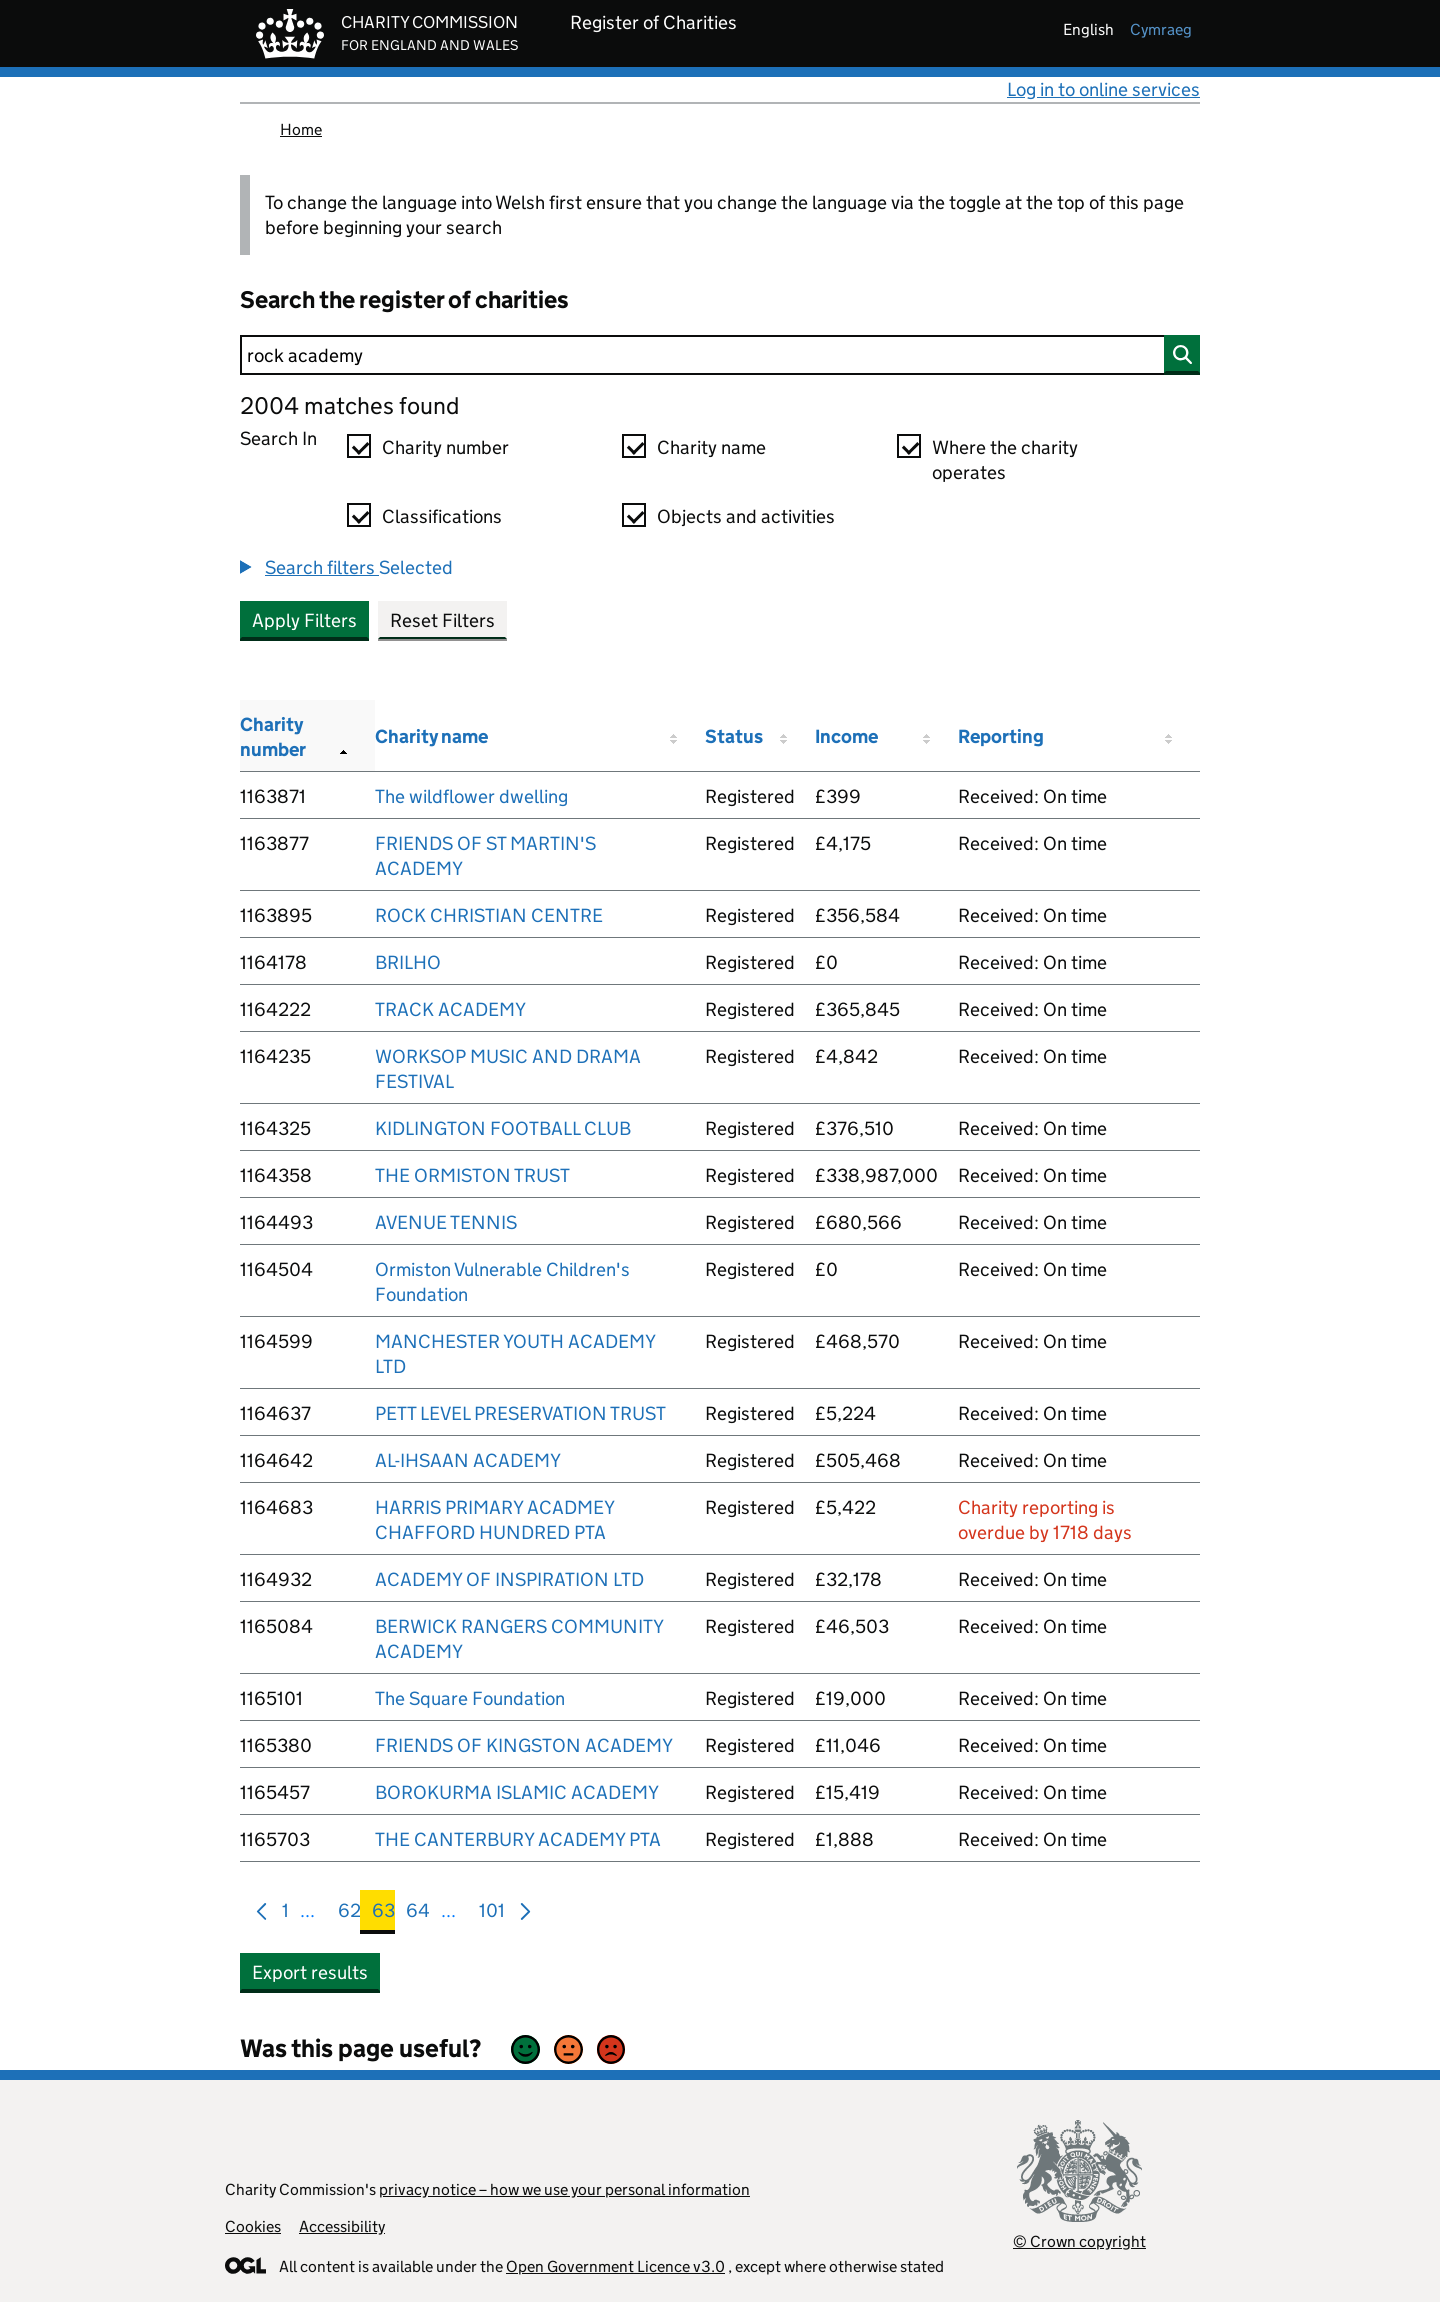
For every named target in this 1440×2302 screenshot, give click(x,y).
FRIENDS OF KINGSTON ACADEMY (524, 1745)
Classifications (442, 516)
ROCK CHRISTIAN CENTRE (489, 915)
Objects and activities (746, 516)
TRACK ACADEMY (450, 1009)
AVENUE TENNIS (446, 1222)
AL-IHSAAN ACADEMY (468, 1460)
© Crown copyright (1079, 2241)
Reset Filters (442, 620)
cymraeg (1161, 29)
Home (301, 129)
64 (418, 1914)
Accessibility (342, 2226)
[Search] (720, 355)
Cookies (253, 2226)
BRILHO (408, 962)
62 (349, 1914)
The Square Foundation (470, 1698)
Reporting (1001, 736)
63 (383, 1914)
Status (734, 736)
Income (846, 736)
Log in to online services (1103, 89)
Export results (310, 1972)
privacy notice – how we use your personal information (564, 2189)
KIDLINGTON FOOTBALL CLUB (503, 1128)
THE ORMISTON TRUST (472, 1175)
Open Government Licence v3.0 (615, 2266)
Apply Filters (304, 620)
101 (492, 1914)
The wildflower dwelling (471, 796)
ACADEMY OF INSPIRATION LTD (509, 1579)
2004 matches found (349, 405)
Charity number (445, 447)
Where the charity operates (1005, 460)
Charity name (711, 447)
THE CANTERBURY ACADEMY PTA (518, 1839)
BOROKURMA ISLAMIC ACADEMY (517, 1792)
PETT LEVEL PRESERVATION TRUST (520, 1413)
